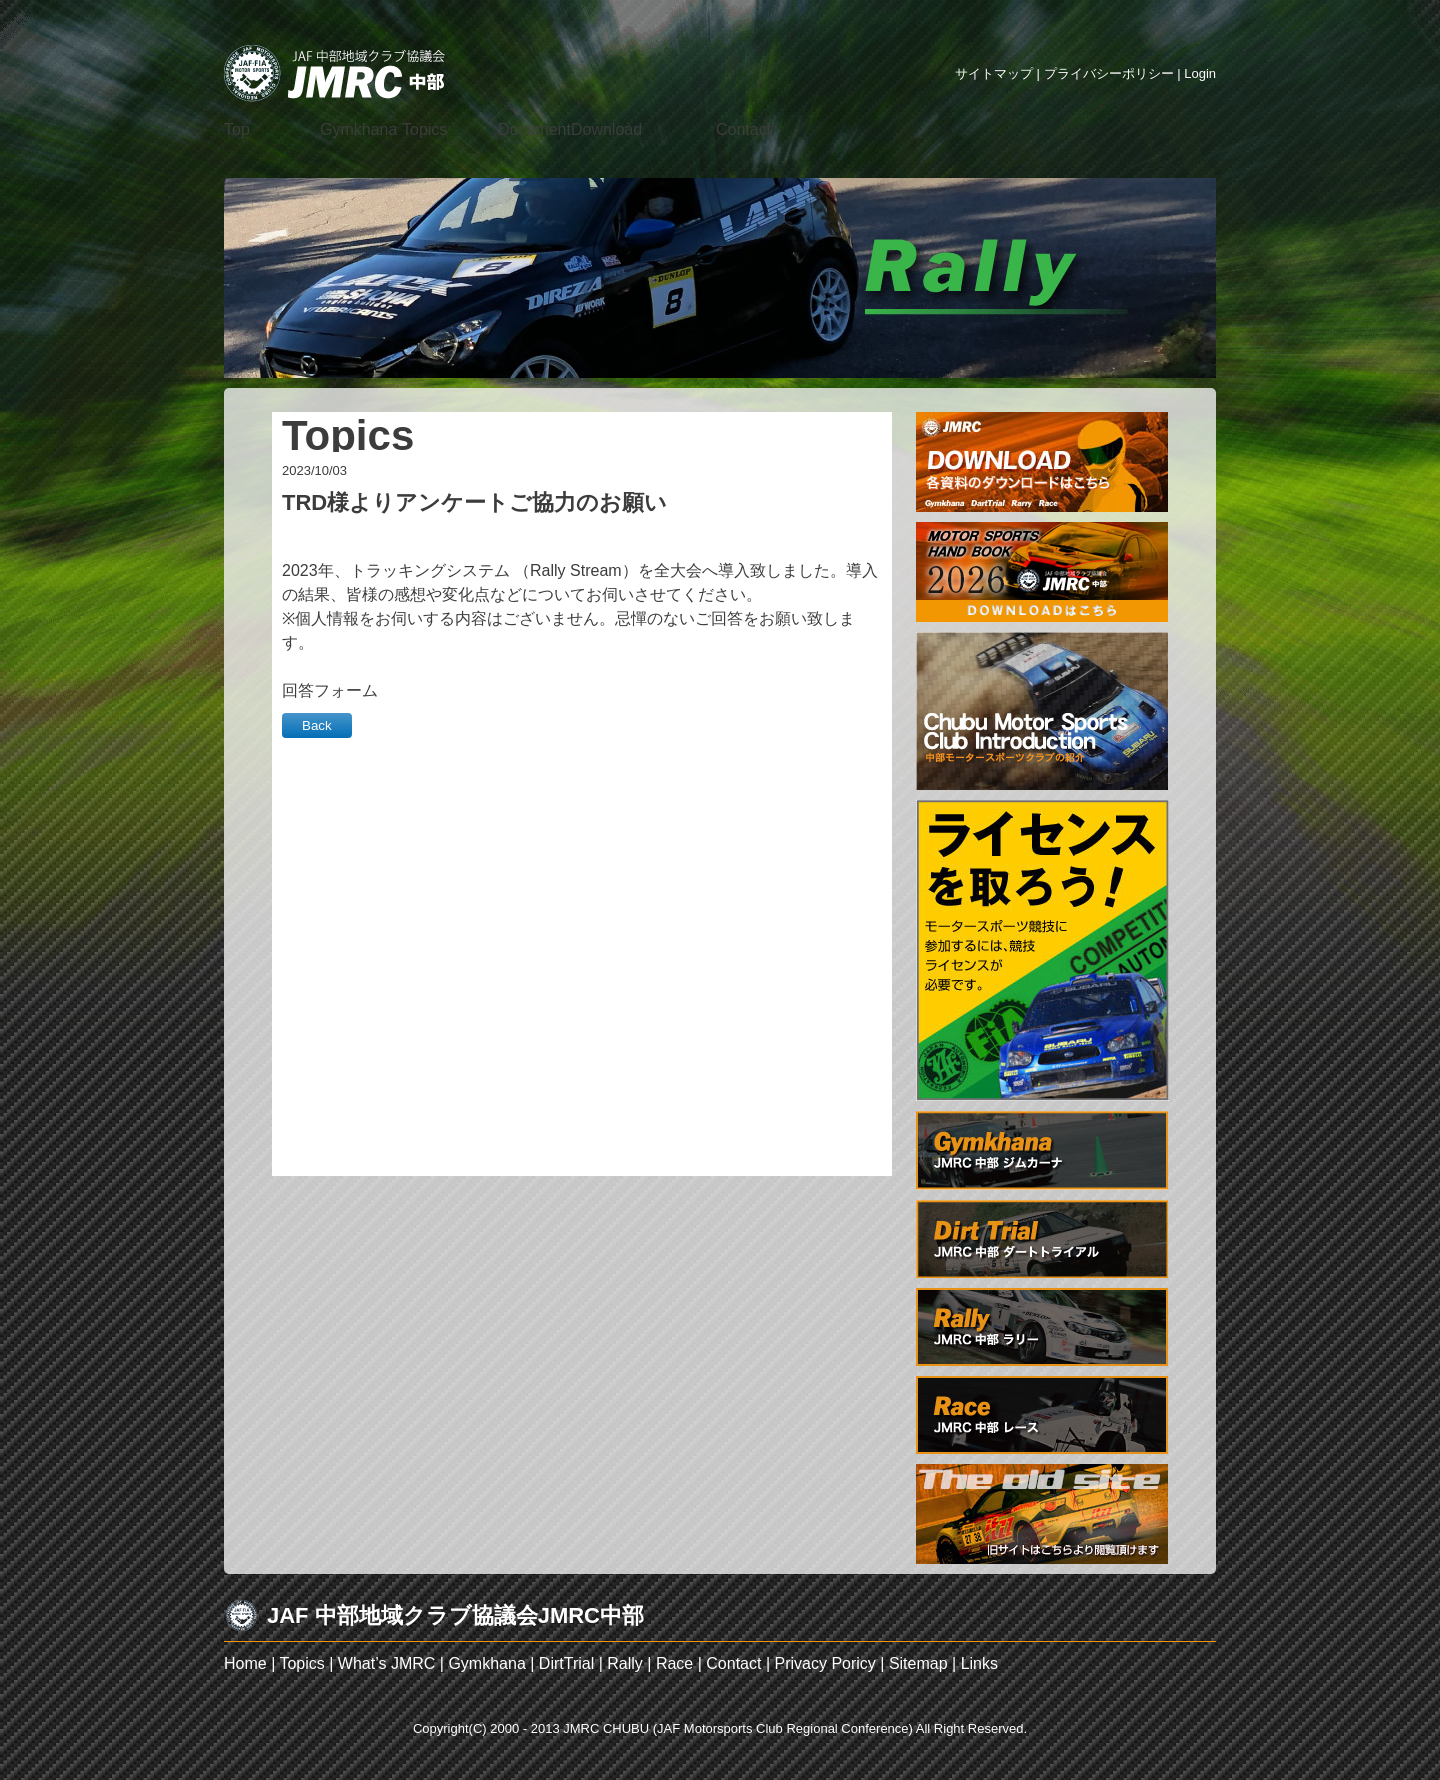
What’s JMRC (387, 1663)
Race (674, 1663)
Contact (733, 1663)
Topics (301, 1663)
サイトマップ (994, 73)
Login (1200, 73)
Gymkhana (486, 1663)
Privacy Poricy (824, 1663)
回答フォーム (330, 690)
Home (245, 1663)
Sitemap (918, 1663)
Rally (625, 1663)
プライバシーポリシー (1109, 73)
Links (979, 1663)
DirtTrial (566, 1663)
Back (317, 725)
